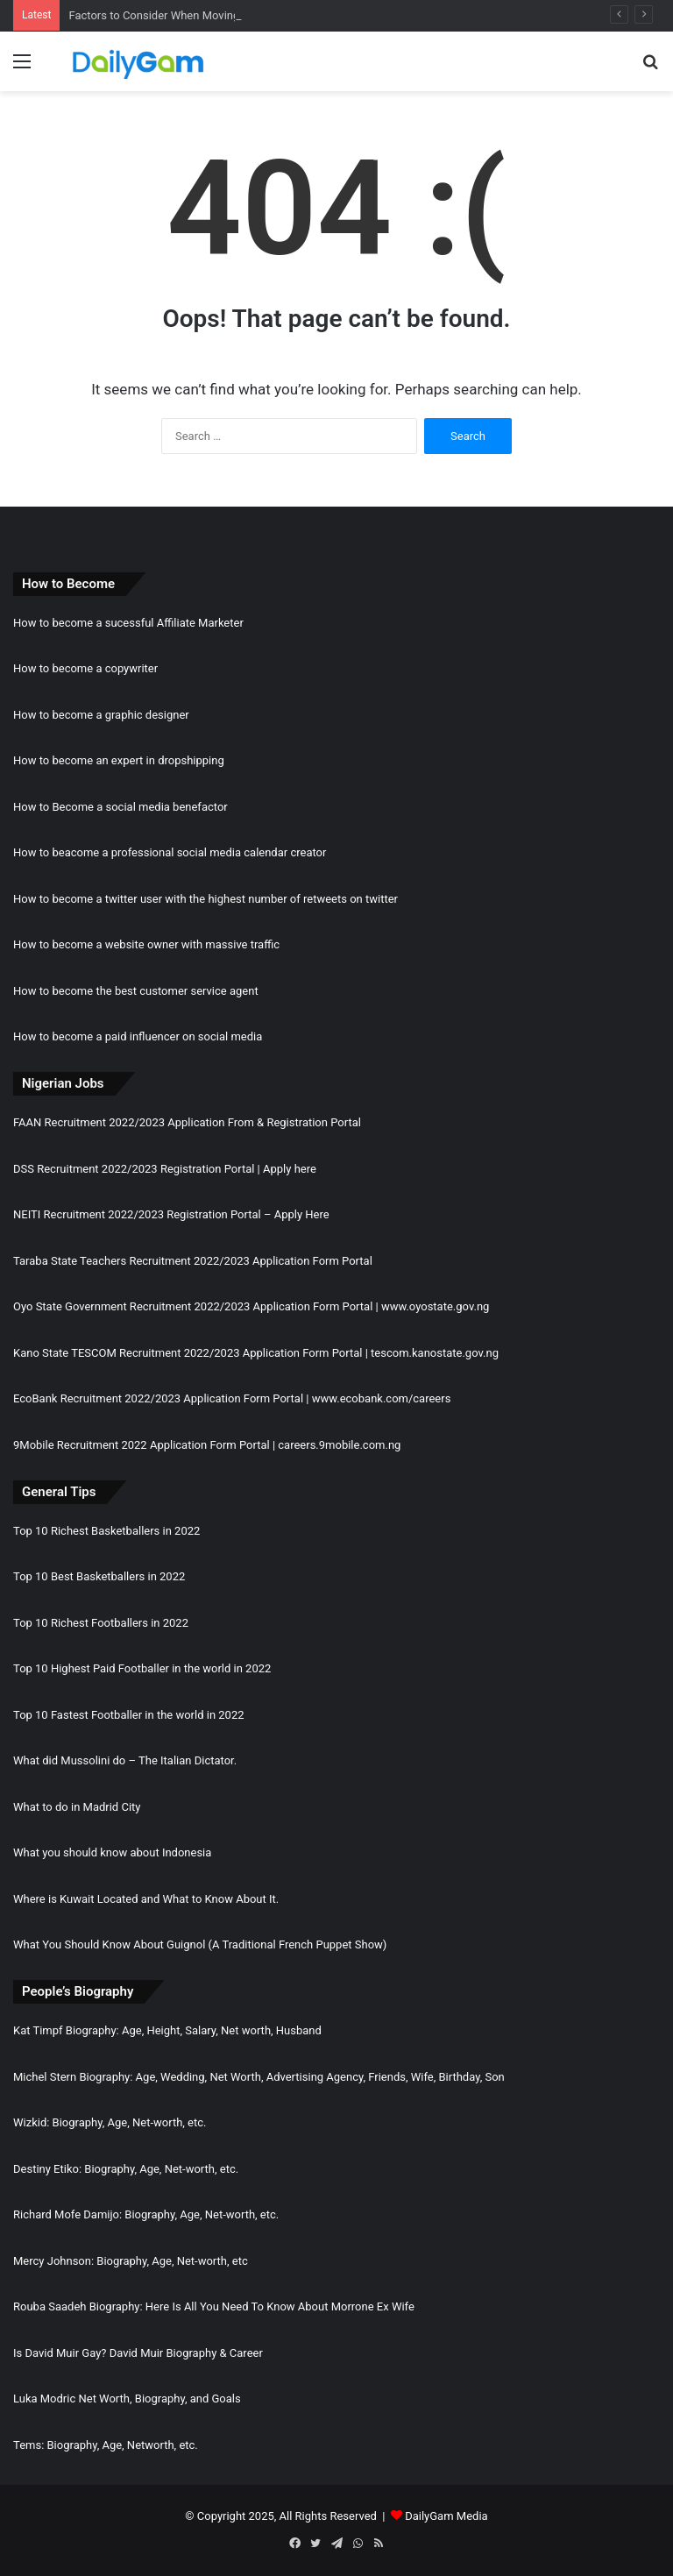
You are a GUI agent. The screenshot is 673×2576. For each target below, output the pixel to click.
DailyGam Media (446, 2516)
